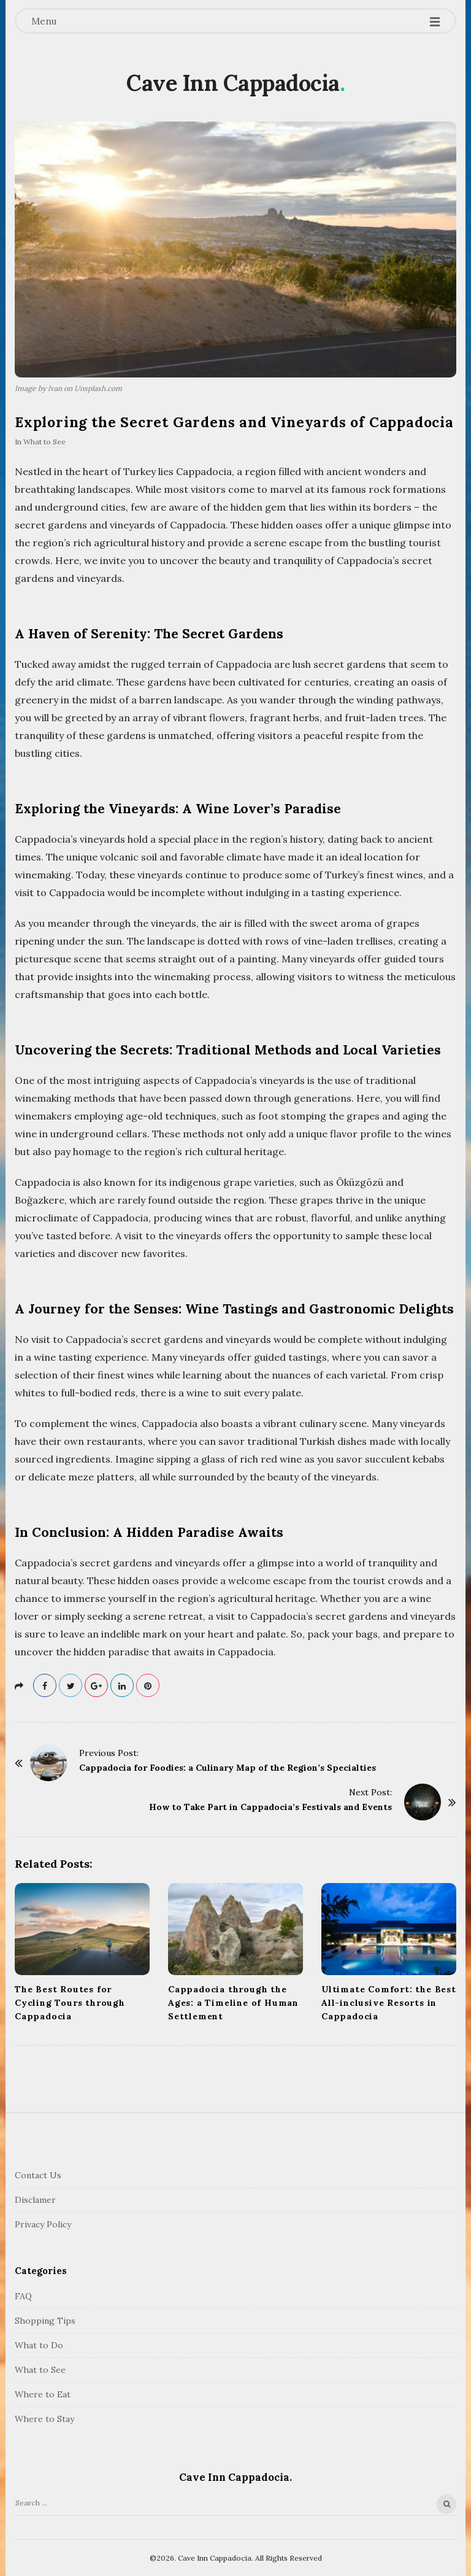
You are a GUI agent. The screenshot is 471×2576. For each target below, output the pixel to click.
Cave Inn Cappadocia (233, 83)
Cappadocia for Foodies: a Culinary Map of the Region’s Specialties (227, 1767)
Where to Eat (43, 2394)
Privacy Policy (43, 2224)
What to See (44, 441)
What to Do (39, 2345)
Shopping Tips (45, 2320)
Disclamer (35, 2199)
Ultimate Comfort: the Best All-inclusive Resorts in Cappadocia (388, 2003)
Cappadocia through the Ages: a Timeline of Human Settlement (233, 2003)
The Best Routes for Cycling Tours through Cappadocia (70, 2003)
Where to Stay (44, 2418)
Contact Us (38, 2175)
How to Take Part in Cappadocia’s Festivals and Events (270, 1806)
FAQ (23, 2296)
